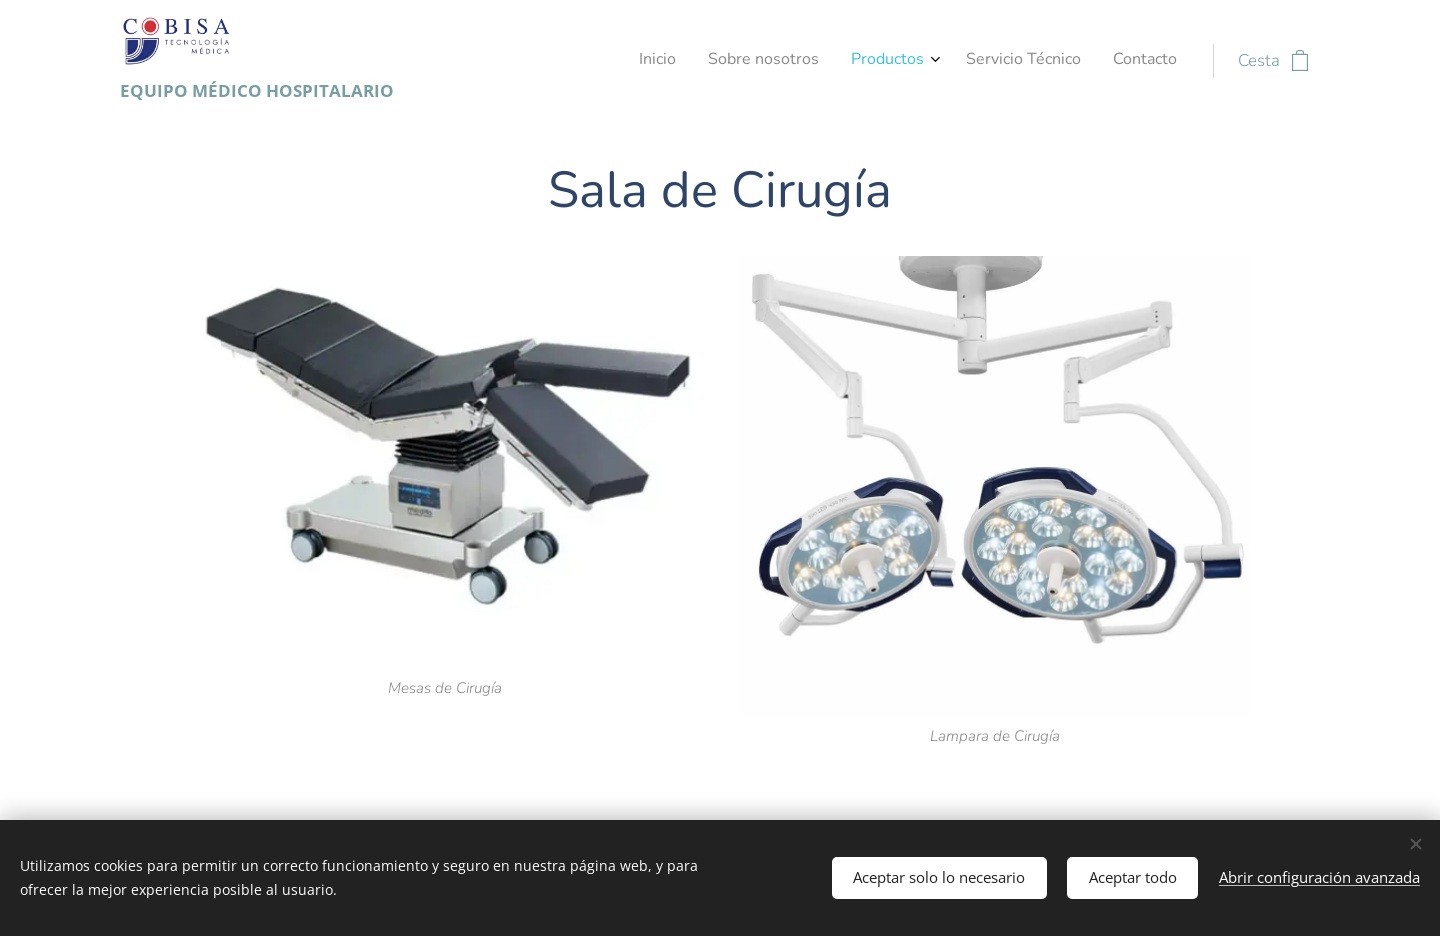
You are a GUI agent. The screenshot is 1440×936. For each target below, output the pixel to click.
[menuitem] (1043, 61)
